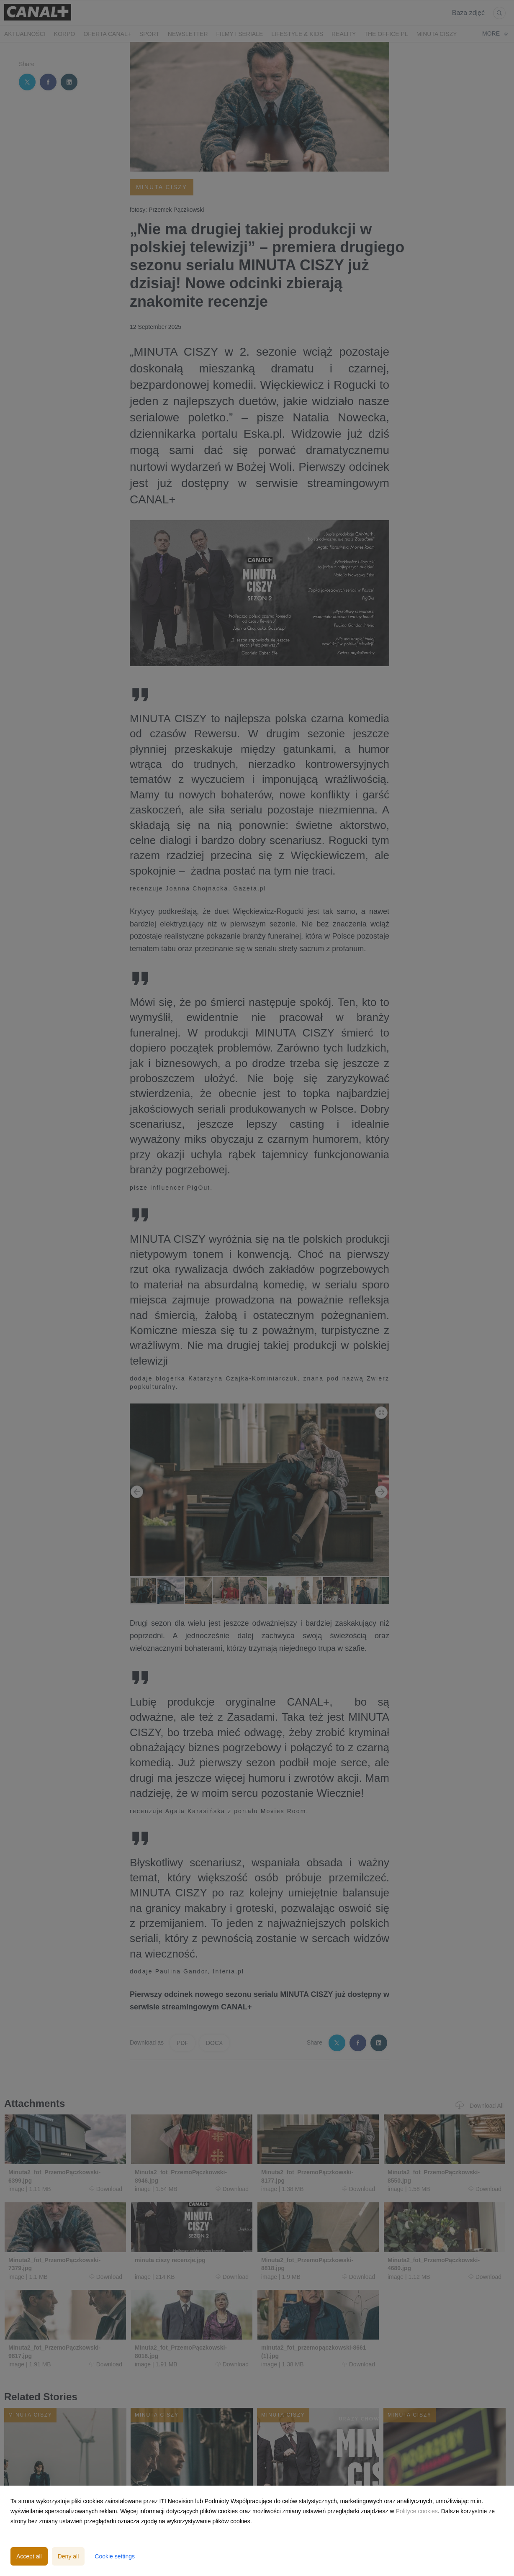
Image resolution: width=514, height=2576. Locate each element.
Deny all (68, 2556)
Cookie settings (115, 2556)
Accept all (29, 2556)
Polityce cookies (416, 2511)
